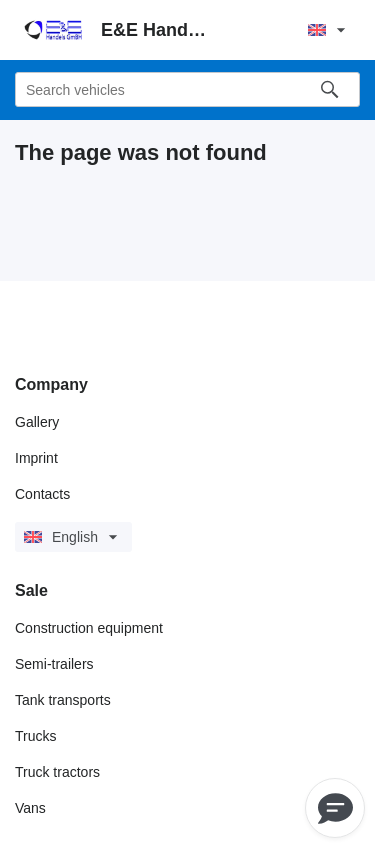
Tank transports (63, 700)
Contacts (42, 494)
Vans (30, 808)
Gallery (37, 422)
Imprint (36, 458)
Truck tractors (57, 772)
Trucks (35, 736)
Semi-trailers (54, 664)
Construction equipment (89, 628)
